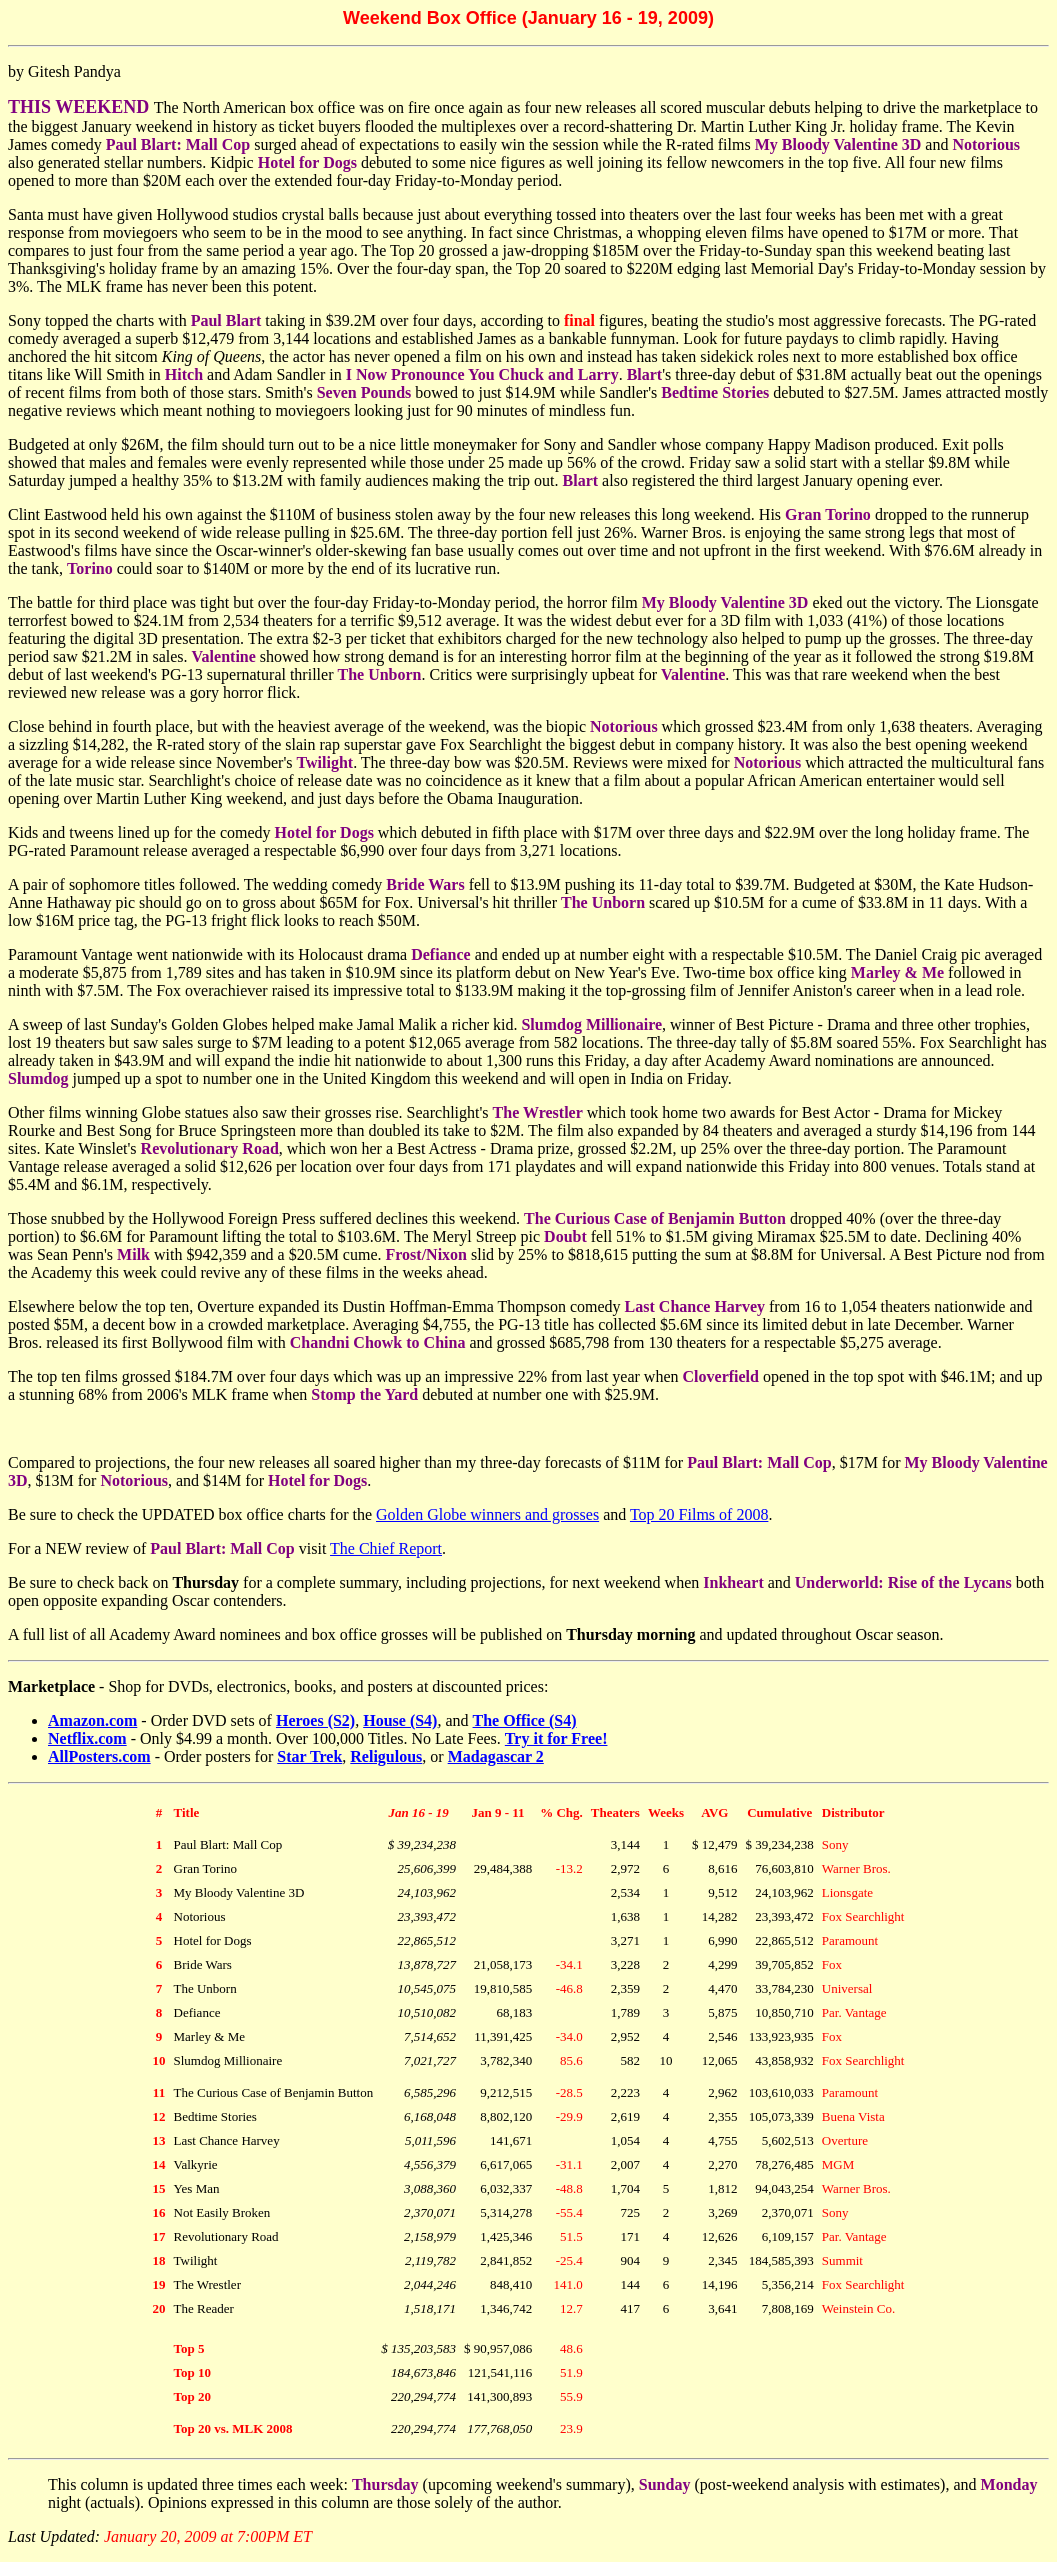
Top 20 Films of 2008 (699, 1514)
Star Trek (309, 1756)
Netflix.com (87, 1738)
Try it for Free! (556, 1738)
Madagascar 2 (496, 1756)
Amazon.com (92, 1720)
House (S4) (400, 1720)
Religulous (386, 1756)
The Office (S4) (525, 1720)
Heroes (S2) (315, 1720)
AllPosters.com (99, 1756)
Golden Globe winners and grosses (487, 1514)
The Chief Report (386, 1548)
